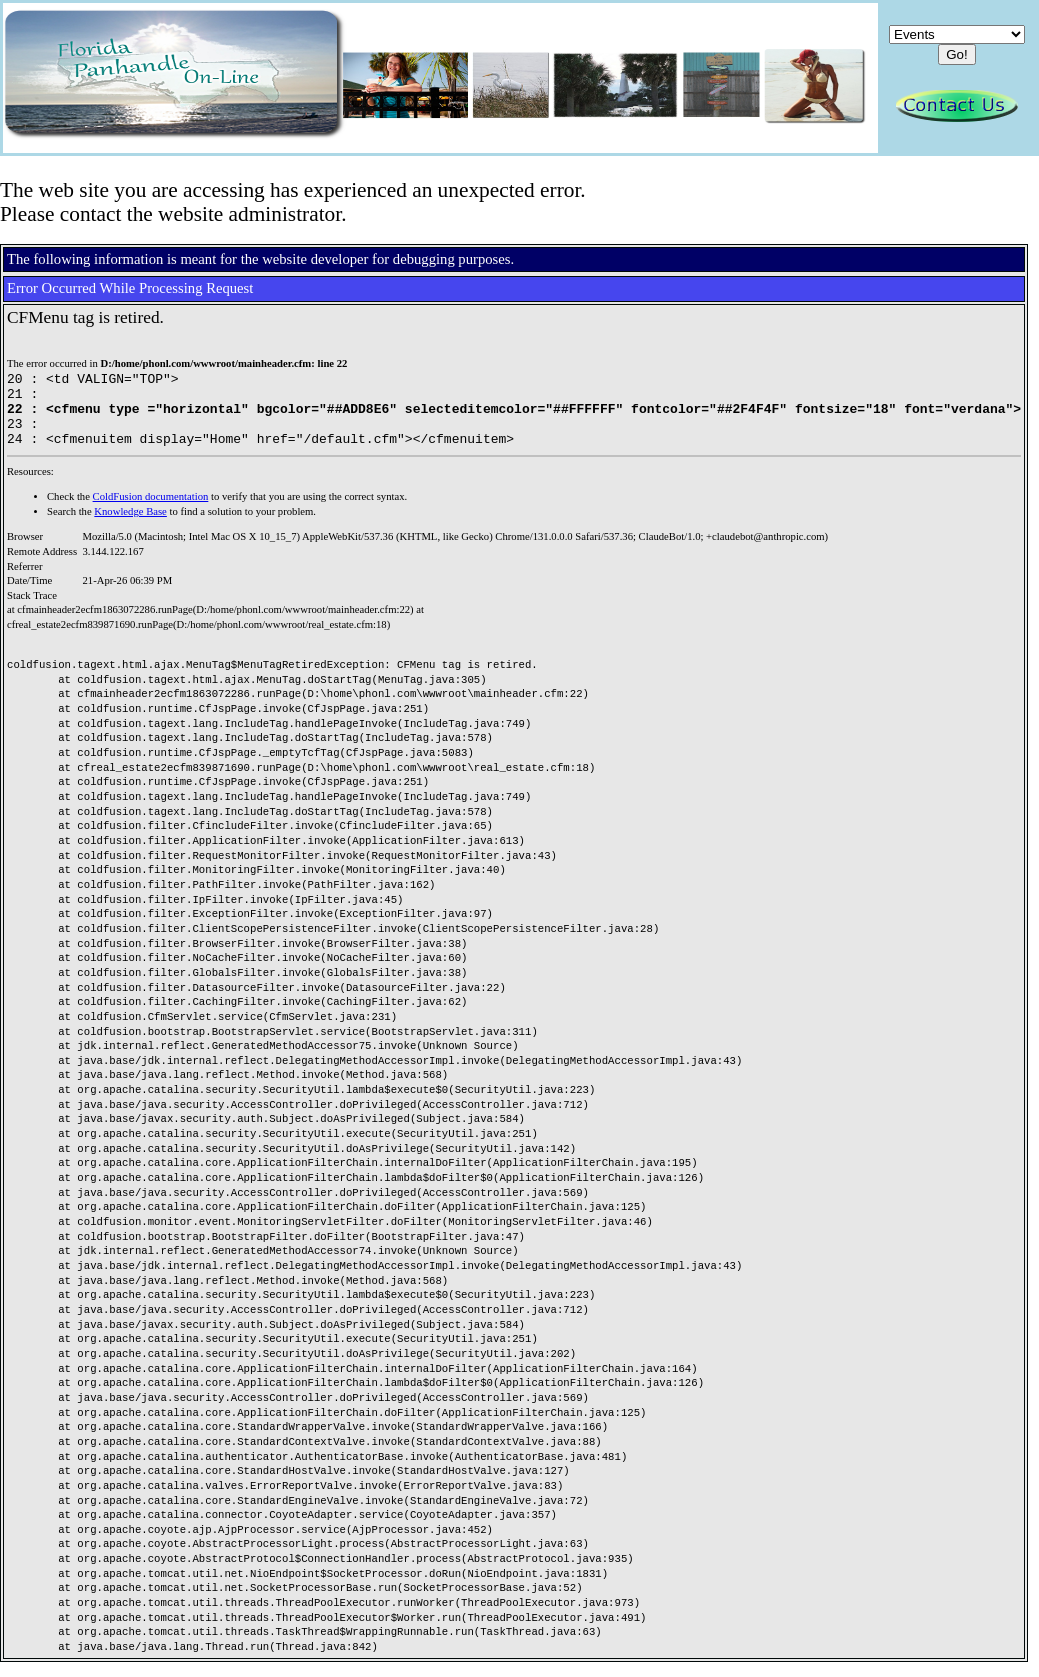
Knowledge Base (130, 526)
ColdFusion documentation (151, 511)
